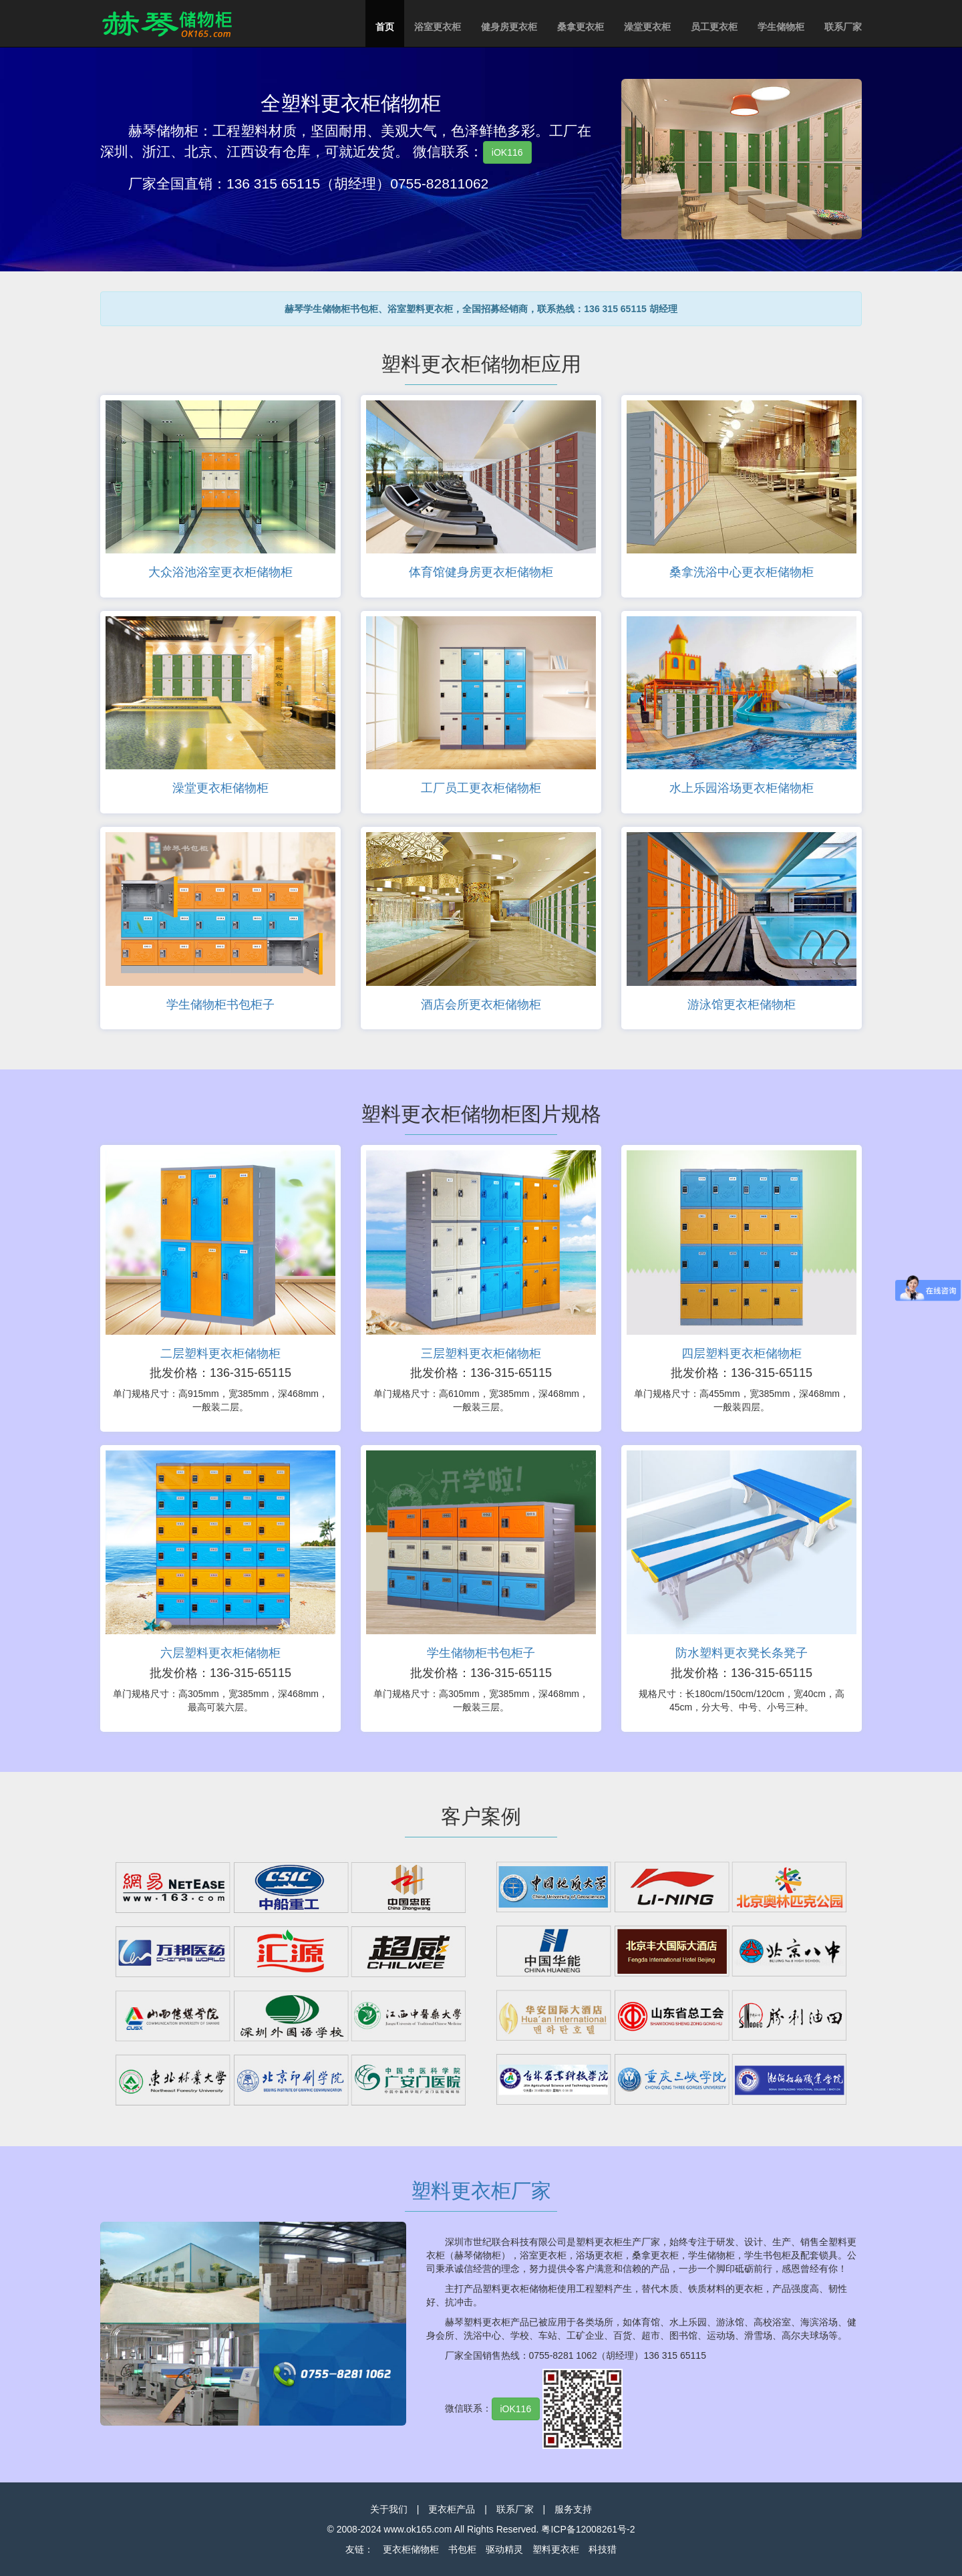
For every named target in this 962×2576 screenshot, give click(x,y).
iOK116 (507, 152)
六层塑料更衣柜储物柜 (220, 1653)
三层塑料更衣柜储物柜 (481, 1353)
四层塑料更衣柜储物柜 (741, 1353)
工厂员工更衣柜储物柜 (481, 788)
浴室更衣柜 (437, 26)
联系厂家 (843, 26)
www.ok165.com (418, 2529)
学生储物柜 (781, 26)
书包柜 (462, 2549)
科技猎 (603, 2549)
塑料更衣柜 (555, 2549)
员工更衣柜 (714, 26)
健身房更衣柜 (509, 26)
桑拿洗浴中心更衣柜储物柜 (741, 572)
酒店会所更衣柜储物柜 (481, 1004)
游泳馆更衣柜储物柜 (741, 1004)
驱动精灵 (504, 2549)
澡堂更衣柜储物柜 (220, 788)
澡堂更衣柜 (647, 26)
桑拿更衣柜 (580, 26)
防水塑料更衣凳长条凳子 (741, 1653)
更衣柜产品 (451, 2509)
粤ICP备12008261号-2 (588, 2529)
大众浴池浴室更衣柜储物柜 (220, 572)
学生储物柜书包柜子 (220, 1004)
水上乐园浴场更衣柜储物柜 (741, 788)
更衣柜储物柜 (411, 2549)
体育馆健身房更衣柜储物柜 (481, 572)
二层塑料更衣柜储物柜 (220, 1353)
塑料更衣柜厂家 (481, 2191)
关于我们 (389, 2509)
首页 (384, 26)
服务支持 (573, 2509)
